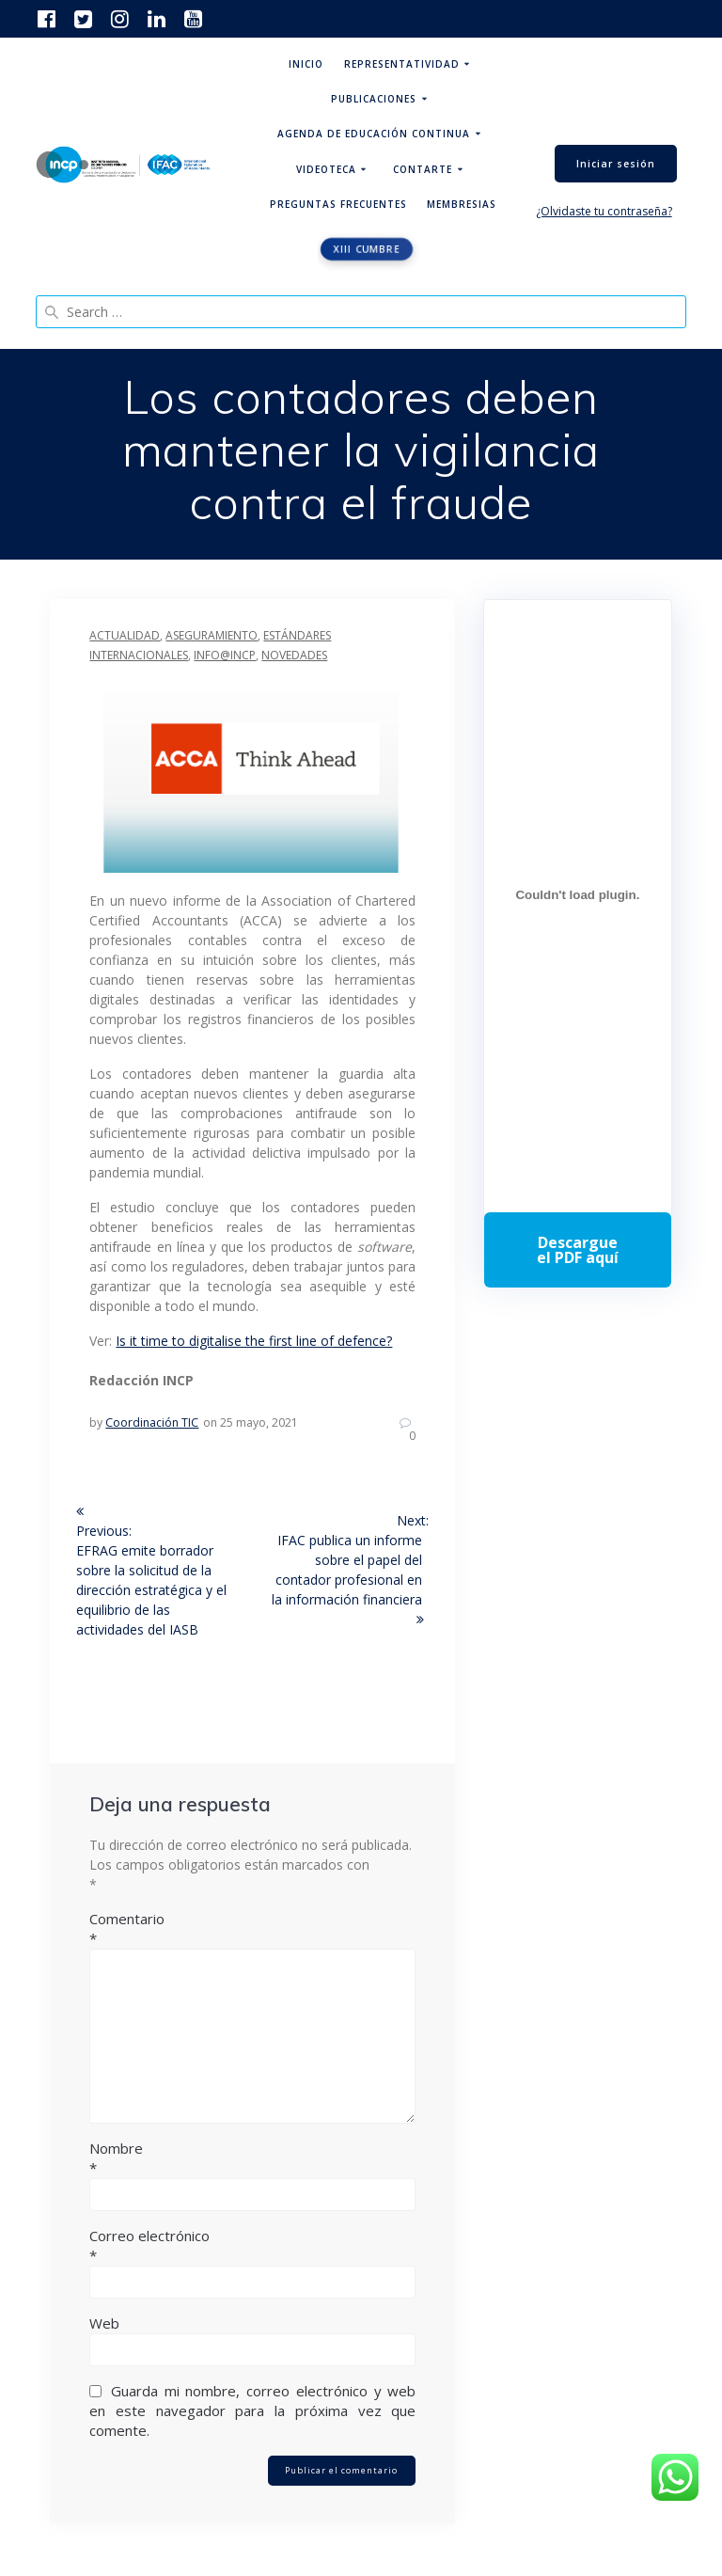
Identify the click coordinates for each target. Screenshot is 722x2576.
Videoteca (326, 169)
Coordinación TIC (151, 1422)
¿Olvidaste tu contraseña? (604, 211)
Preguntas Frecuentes (338, 204)
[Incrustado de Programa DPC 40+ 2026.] (577, 895)
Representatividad (402, 64)
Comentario (252, 1929)
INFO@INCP (225, 655)
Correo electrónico (252, 2246)
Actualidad (124, 635)
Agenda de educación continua (373, 133)
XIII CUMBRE (367, 249)
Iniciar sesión (615, 163)
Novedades (294, 655)
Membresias (461, 204)
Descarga (577, 1250)
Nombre (252, 2158)
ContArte (422, 169)
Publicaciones (373, 98)
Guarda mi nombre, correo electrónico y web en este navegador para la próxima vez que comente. (252, 2410)
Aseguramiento (211, 635)
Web (104, 2323)
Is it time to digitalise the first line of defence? (254, 1341)
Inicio (306, 64)
